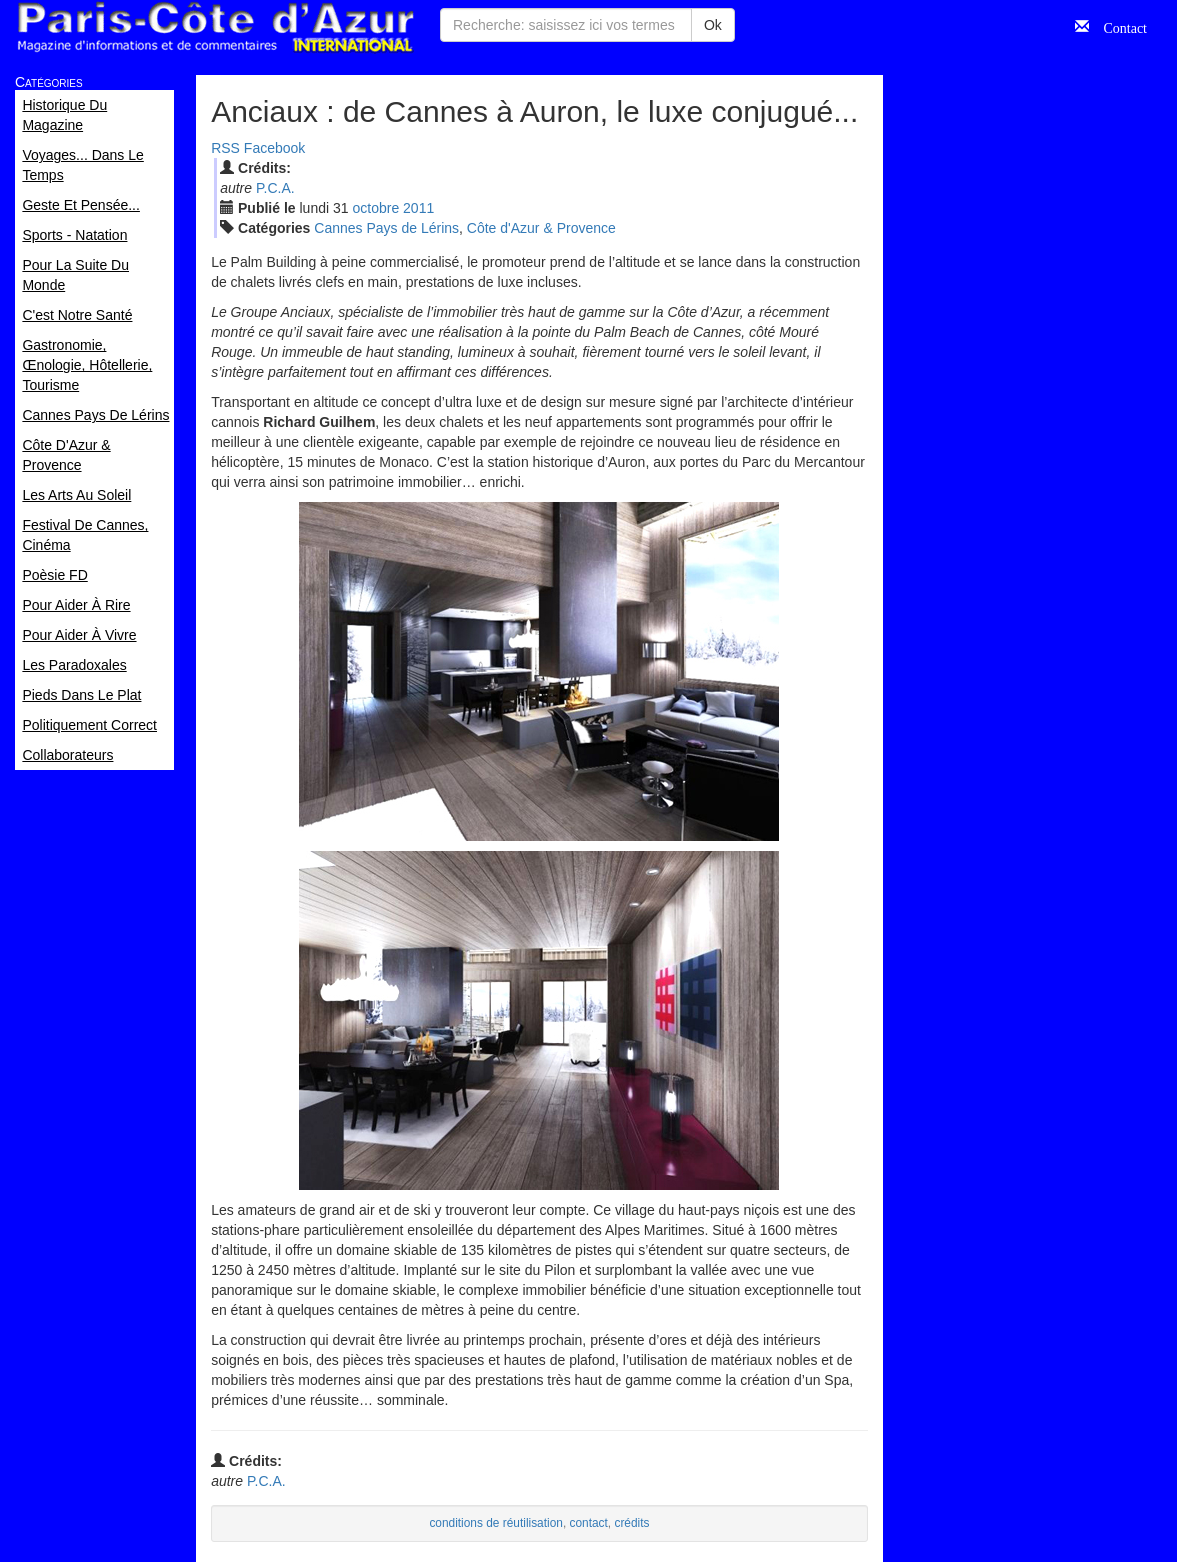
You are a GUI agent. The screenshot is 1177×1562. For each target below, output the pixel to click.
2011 (418, 208)
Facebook (274, 148)
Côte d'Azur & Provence (541, 228)
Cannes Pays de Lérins (386, 228)
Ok (713, 25)
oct (375, 208)
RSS (225, 148)
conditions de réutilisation (496, 1523)
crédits (631, 1523)
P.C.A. (275, 188)
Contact (1118, 26)
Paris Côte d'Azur (215, 27)
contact (589, 1523)
